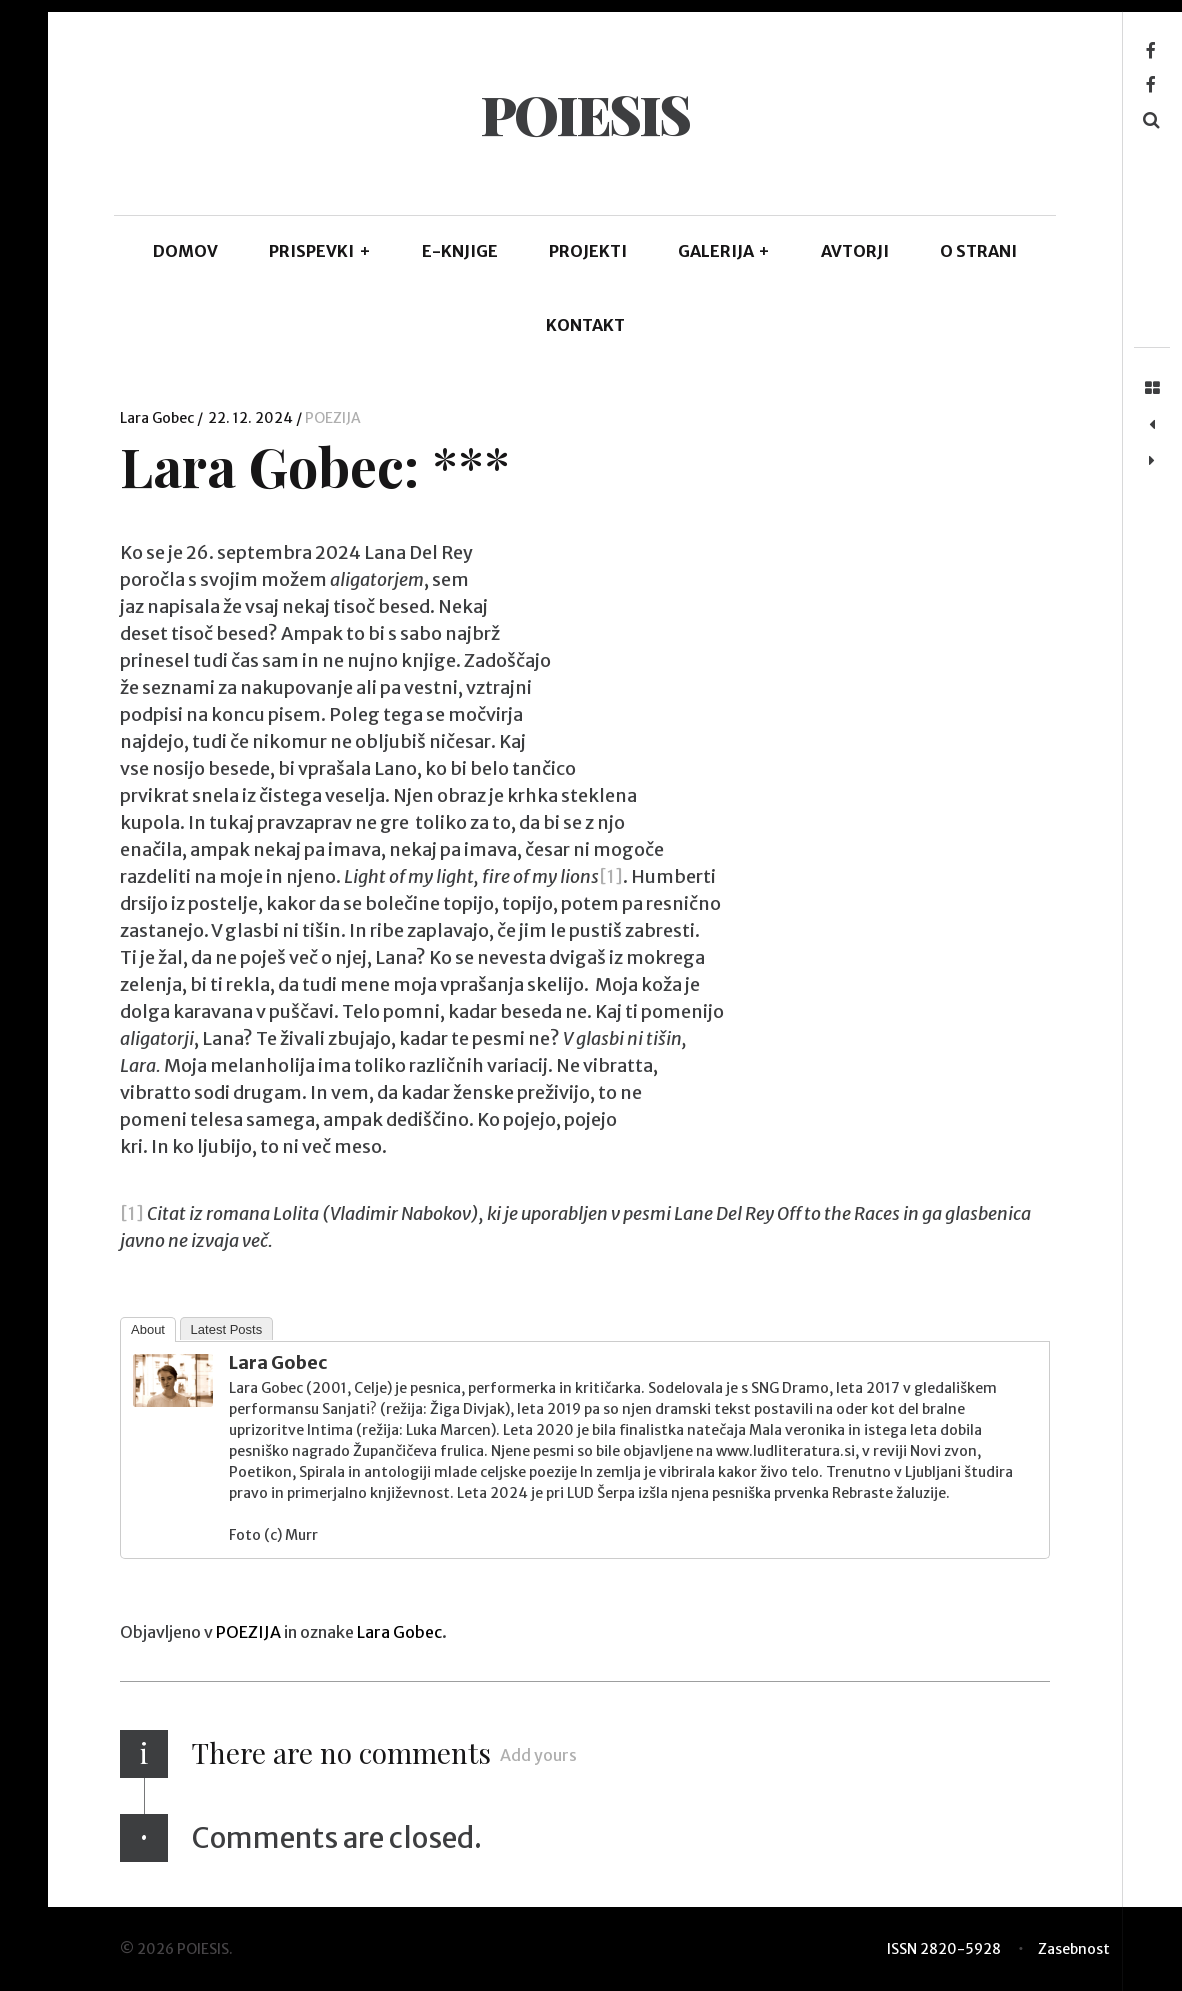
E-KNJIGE (460, 251)
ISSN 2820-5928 (944, 1949)
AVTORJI (855, 251)
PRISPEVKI (320, 251)
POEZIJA (333, 418)
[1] (611, 876)
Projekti (588, 251)
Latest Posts (227, 1329)
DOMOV (185, 251)
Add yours (538, 1755)
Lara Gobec (158, 418)
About (148, 1329)
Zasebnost (1074, 1949)
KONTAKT (585, 325)
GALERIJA (724, 251)
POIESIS (584, 114)
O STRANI (978, 251)
